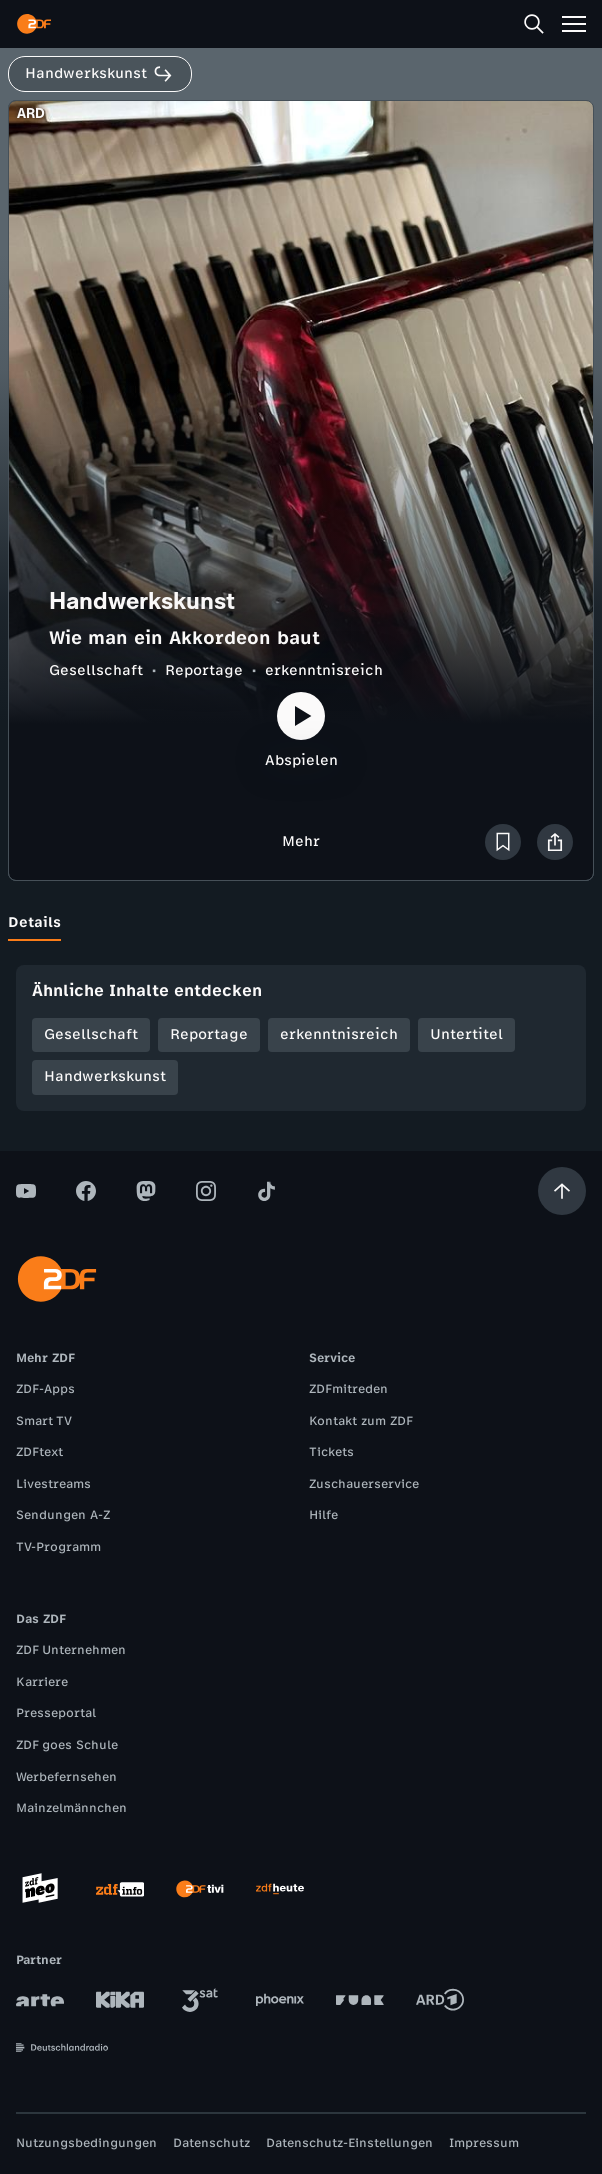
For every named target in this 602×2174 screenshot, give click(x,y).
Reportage (204, 670)
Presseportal (56, 1713)
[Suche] (534, 24)
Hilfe (323, 1515)
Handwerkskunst (105, 1076)
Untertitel (466, 1034)
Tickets (331, 1452)
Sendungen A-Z (63, 1515)
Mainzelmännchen (71, 1808)
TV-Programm (58, 1547)
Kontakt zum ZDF (361, 1421)
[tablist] (301, 923)
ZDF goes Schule (67, 1745)
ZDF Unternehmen (71, 1650)
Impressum (484, 2143)
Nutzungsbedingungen (86, 2143)
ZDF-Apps (45, 1389)
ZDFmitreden (348, 1389)
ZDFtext (39, 1452)
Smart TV (44, 1421)
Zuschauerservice (364, 1484)
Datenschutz (211, 2143)
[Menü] (574, 24)
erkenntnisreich (324, 670)
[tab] (34, 923)
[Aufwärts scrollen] (562, 1191)
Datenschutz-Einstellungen (349, 2143)
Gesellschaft (96, 670)
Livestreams (53, 1484)
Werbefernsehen (66, 1777)
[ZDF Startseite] (34, 24)
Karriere (42, 1682)
